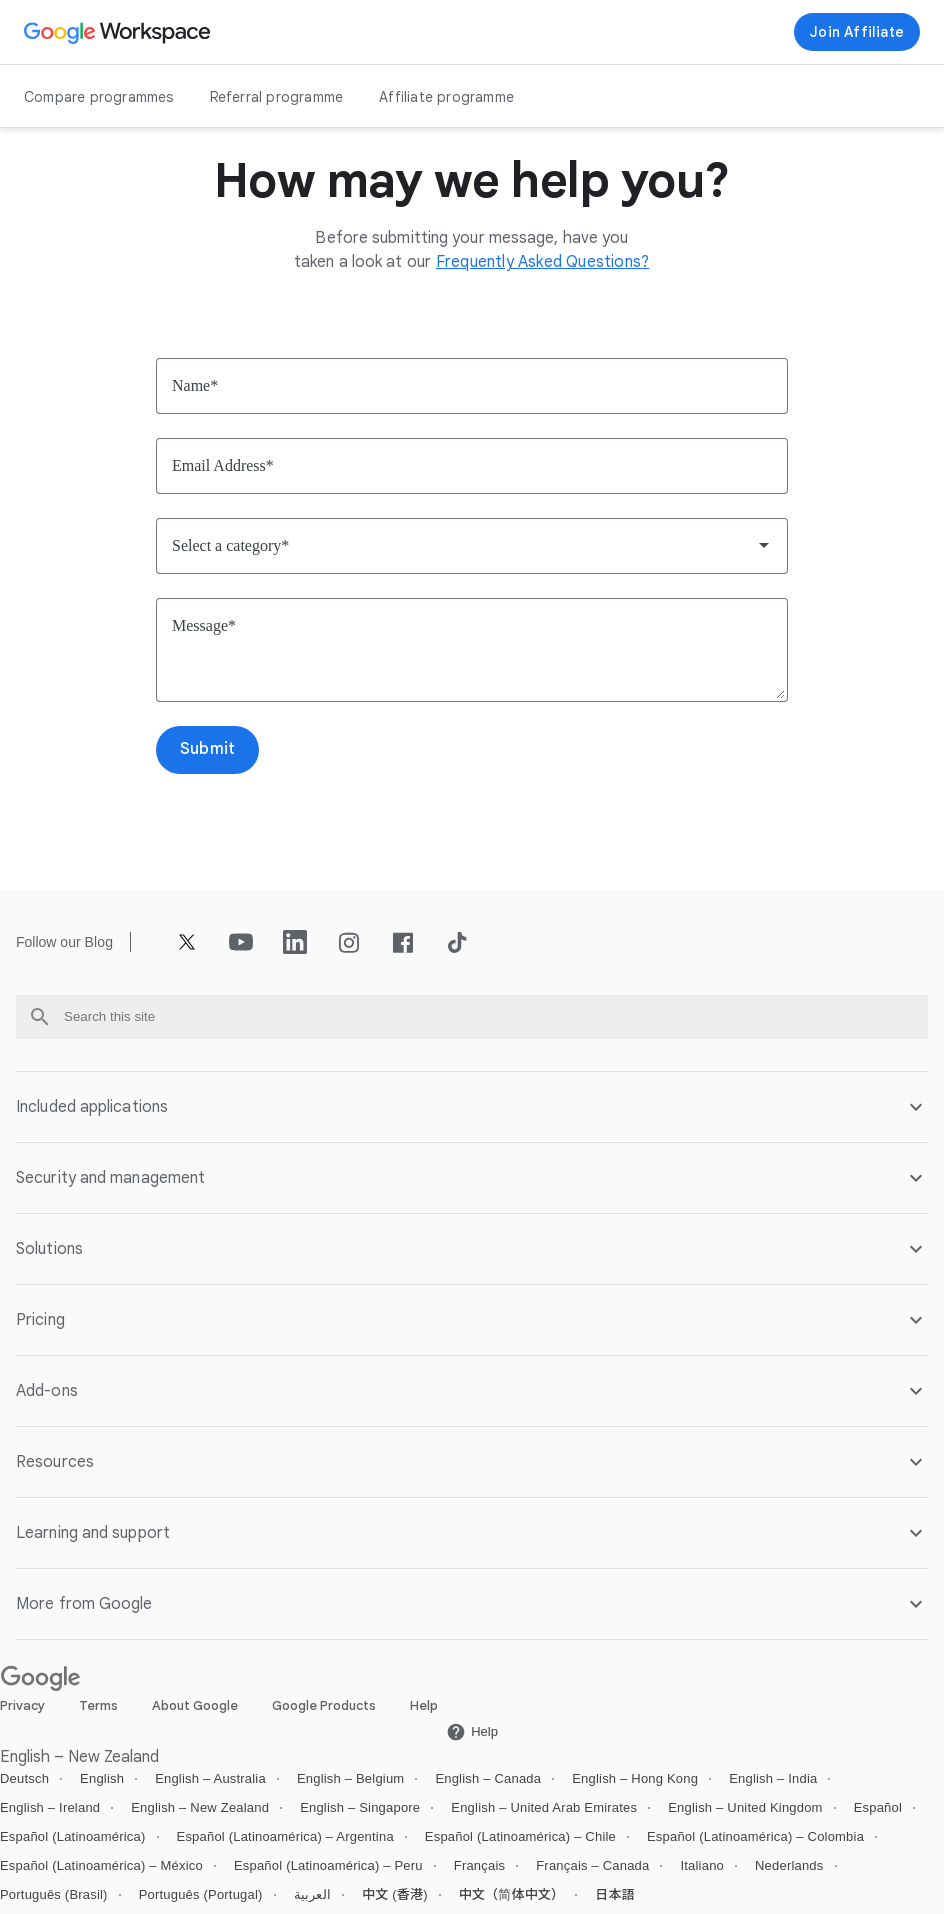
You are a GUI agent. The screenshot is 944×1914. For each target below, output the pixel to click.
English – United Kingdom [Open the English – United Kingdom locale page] (745, 1807)
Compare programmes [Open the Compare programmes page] (99, 97)
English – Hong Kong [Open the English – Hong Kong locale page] (635, 1778)
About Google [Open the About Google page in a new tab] (195, 1705)
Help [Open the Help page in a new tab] (424, 1705)
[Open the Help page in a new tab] (472, 1732)
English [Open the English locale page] (102, 1778)
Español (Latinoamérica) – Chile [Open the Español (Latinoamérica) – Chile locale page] (520, 1836)
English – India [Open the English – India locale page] (773, 1778)
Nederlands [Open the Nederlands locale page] (789, 1865)
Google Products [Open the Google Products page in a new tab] (324, 1705)
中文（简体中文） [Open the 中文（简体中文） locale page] (512, 1894)
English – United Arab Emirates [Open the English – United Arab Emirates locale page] (544, 1807)
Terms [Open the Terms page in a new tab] (98, 1705)
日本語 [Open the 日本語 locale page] (615, 1894)
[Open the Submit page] (207, 750)
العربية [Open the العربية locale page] (312, 1894)
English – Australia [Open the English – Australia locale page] (210, 1778)
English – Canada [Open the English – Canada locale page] (488, 1778)
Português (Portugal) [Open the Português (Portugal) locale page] (201, 1894)
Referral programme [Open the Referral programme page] (277, 97)
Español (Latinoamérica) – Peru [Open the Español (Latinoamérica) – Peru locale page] (328, 1865)
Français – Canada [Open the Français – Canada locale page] (592, 1865)
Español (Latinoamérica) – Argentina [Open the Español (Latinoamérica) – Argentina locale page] (285, 1836)
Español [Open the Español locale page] (878, 1807)
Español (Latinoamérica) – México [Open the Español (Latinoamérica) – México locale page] (101, 1865)
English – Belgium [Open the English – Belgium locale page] (350, 1778)
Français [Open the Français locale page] (479, 1865)
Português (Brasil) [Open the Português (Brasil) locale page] (54, 1894)
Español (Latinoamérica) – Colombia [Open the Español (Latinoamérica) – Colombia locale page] (755, 1836)
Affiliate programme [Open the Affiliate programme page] (446, 97)
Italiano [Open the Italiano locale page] (702, 1865)
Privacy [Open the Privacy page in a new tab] (22, 1705)
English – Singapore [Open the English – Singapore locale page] (360, 1807)
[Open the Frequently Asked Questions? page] (542, 262)
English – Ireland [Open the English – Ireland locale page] (50, 1807)
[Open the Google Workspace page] (119, 32)
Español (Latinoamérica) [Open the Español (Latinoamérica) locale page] (73, 1836)
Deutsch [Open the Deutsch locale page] (24, 1778)
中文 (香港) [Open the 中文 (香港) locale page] (395, 1894)
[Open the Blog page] (98, 942)
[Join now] (857, 32)
